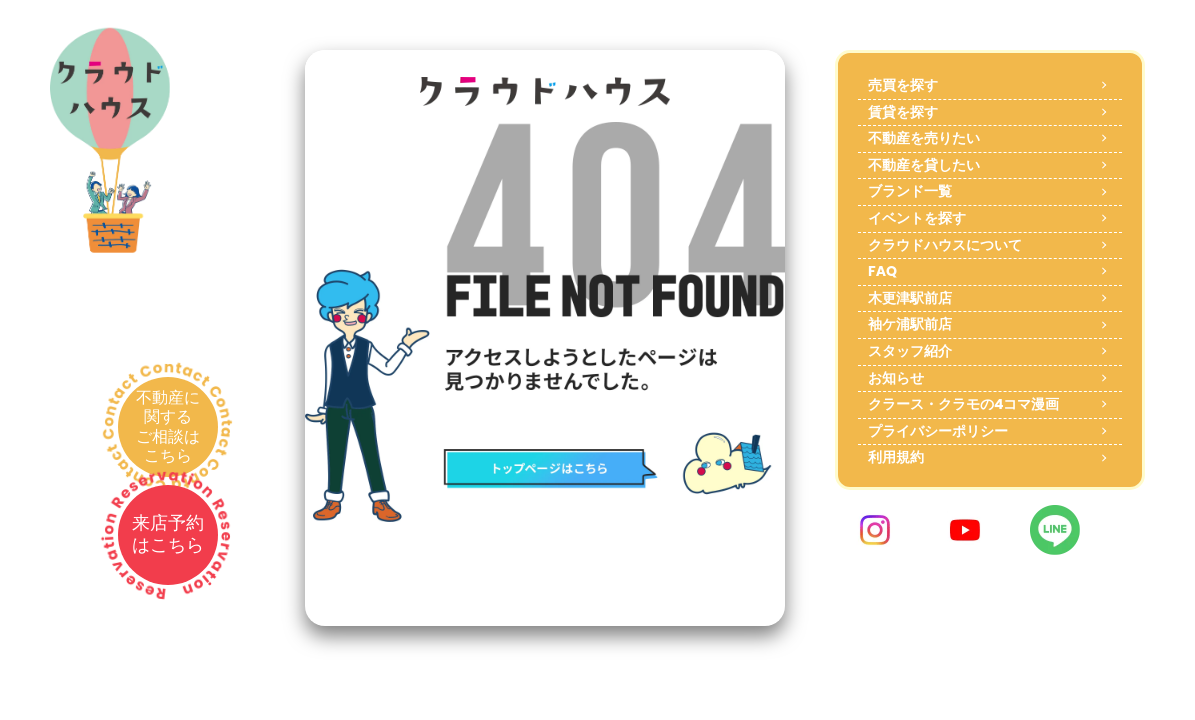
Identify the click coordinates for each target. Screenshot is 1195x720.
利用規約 (896, 457)
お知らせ (896, 378)
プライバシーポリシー (938, 431)
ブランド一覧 (910, 191)
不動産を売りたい (924, 138)
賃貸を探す (903, 112)
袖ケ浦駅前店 (910, 324)
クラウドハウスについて (945, 245)
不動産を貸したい (924, 165)
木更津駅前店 (910, 298)
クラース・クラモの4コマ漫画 (963, 404)
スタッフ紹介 (910, 351)
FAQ (882, 271)
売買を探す (903, 85)
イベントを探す (917, 218)
